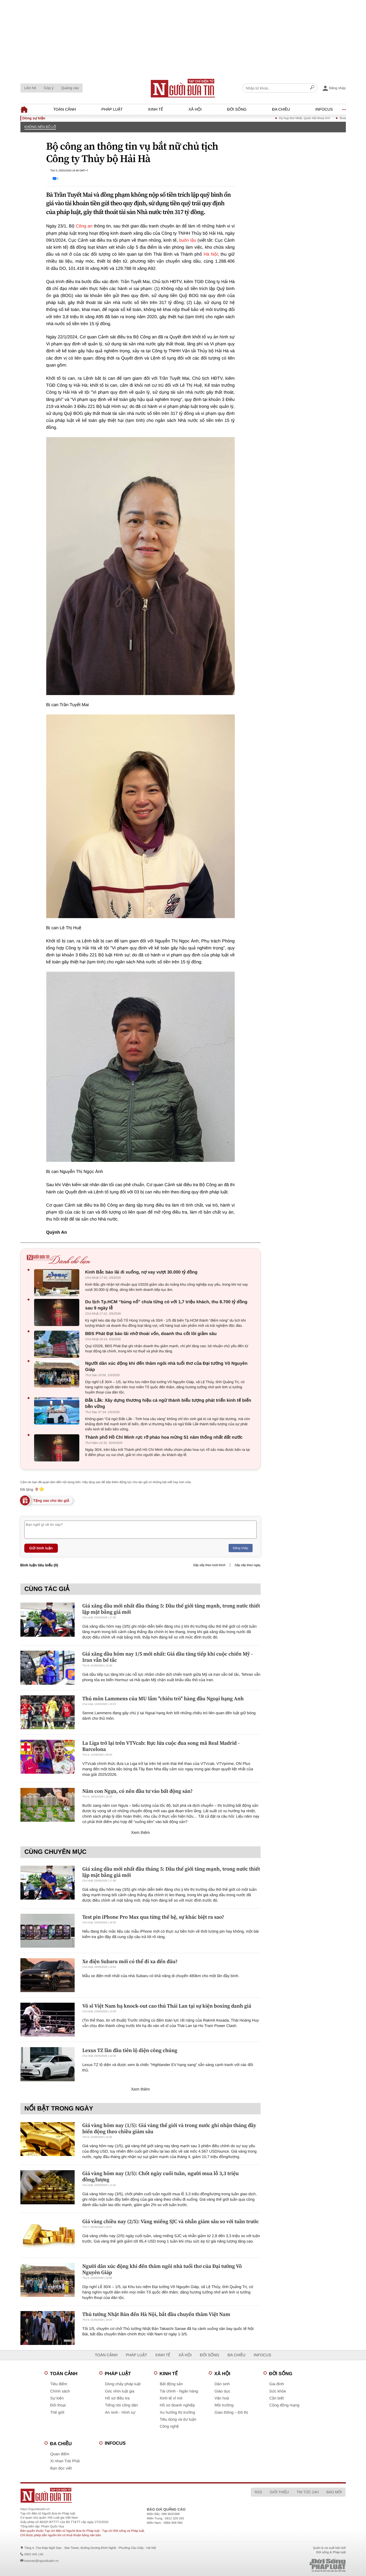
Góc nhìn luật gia (119, 2391)
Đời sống (236, 109)
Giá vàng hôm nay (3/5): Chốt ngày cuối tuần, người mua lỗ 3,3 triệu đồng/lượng (160, 2176)
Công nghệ (169, 2426)
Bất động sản (171, 2384)
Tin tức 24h (307, 2492)
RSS (258, 2492)
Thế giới (57, 2412)
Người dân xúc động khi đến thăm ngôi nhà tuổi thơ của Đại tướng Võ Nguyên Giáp (166, 1366)
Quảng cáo (70, 88)
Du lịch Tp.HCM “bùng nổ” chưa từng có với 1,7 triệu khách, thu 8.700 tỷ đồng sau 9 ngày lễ (166, 1304)
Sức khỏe (277, 2391)
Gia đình (276, 2384)
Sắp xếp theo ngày (247, 1565)
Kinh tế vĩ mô (171, 2398)
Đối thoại (58, 2405)
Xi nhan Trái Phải (65, 2461)
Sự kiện (57, 2398)
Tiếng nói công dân (121, 2405)
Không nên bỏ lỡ (40, 127)
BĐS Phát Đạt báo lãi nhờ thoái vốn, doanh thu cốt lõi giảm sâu (151, 1333)
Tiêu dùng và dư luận (178, 2419)
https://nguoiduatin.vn (35, 2509)
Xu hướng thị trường (177, 2412)
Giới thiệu (279, 2492)
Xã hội (195, 109)
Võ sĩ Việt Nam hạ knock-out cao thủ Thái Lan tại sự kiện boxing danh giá (166, 2006)
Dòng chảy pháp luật (123, 2384)
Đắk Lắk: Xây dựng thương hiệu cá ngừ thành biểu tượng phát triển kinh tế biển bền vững (168, 1403)
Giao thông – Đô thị (231, 2412)
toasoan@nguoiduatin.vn (41, 2561)
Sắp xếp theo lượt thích (209, 1565)
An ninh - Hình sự (120, 2412)
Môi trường (224, 2405)
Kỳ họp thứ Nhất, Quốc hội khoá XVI (314, 118)
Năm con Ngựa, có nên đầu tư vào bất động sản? (137, 1791)
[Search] (312, 88)
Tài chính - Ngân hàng (179, 2391)
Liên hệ (30, 88)
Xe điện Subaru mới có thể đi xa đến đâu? (130, 1961)
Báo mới (334, 2492)
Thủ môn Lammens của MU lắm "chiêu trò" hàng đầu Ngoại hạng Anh (163, 1698)
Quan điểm (59, 2454)
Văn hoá (222, 2398)
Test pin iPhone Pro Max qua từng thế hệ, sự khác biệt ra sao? (153, 1917)
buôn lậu (187, 240)
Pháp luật (112, 109)
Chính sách (60, 2391)
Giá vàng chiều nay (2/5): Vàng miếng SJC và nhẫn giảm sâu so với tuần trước (170, 2221)
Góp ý (48, 88)
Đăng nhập (240, 1548)
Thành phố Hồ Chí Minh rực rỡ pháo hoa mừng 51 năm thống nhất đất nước (164, 1437)
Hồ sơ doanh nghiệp (177, 2405)
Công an (84, 226)
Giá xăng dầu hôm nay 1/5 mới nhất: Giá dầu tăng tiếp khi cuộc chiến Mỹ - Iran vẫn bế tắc (167, 1657)
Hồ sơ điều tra (117, 2398)
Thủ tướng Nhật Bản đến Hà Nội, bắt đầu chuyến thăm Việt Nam (156, 2314)
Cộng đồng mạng (284, 2405)
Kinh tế (155, 109)
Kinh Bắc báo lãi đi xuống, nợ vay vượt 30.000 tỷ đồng (141, 1272)
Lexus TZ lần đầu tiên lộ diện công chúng (129, 2050)
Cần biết (276, 2398)
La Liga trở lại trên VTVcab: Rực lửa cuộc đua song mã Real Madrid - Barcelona (161, 1746)
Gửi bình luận (41, 1548)
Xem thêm (140, 1833)
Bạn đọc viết (61, 2468)
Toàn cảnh (64, 109)
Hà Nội (210, 254)
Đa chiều (281, 109)
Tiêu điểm (58, 2384)
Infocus (324, 109)
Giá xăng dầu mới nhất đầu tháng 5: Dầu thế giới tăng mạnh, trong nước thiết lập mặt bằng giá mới (171, 1609)
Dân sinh (222, 2384)
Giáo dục (222, 2391)
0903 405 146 (33, 2554)
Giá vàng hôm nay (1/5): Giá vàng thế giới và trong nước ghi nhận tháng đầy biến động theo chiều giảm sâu (169, 2128)
